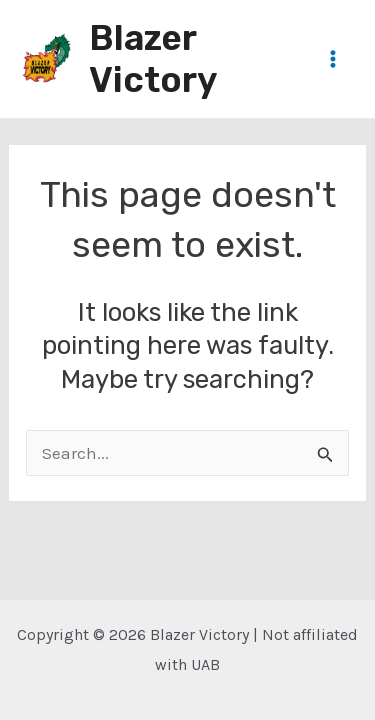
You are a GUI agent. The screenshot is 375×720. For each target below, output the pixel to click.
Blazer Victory (153, 59)
